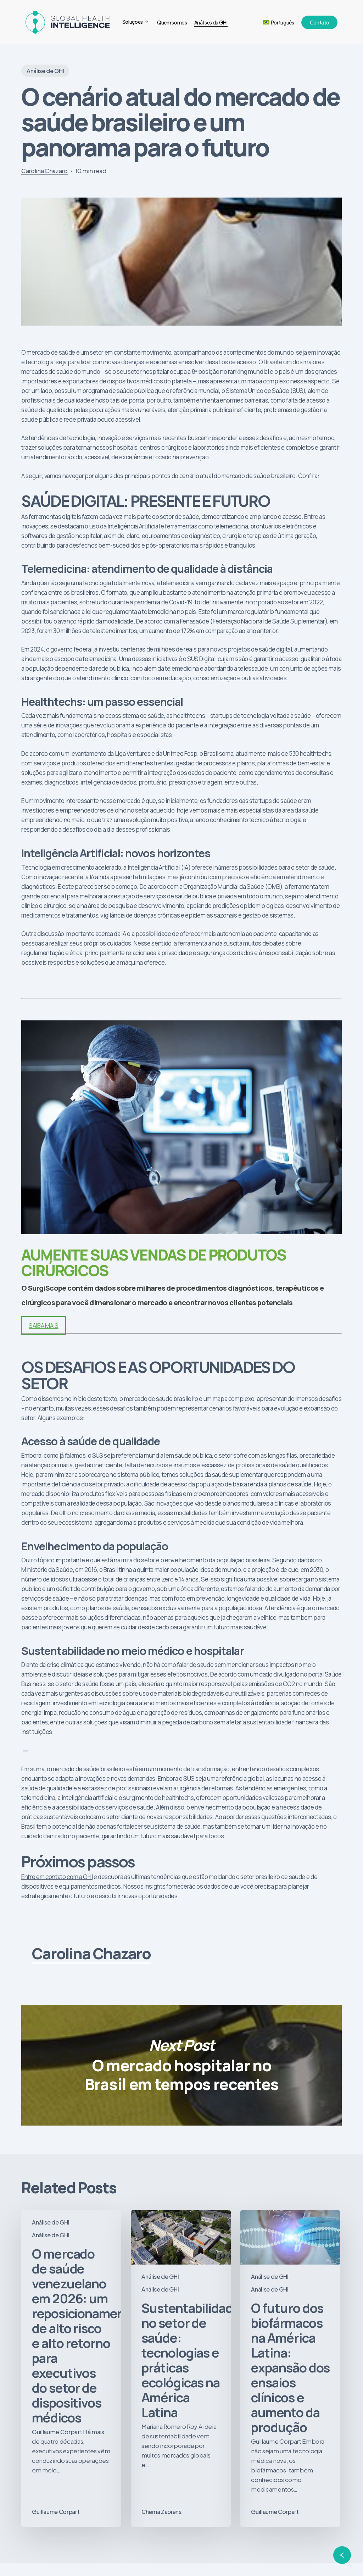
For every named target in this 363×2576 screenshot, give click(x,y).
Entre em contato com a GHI (57, 1877)
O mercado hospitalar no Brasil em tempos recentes (181, 2065)
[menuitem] (278, 22)
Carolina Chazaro (44, 170)
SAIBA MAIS (43, 1326)
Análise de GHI (45, 70)
